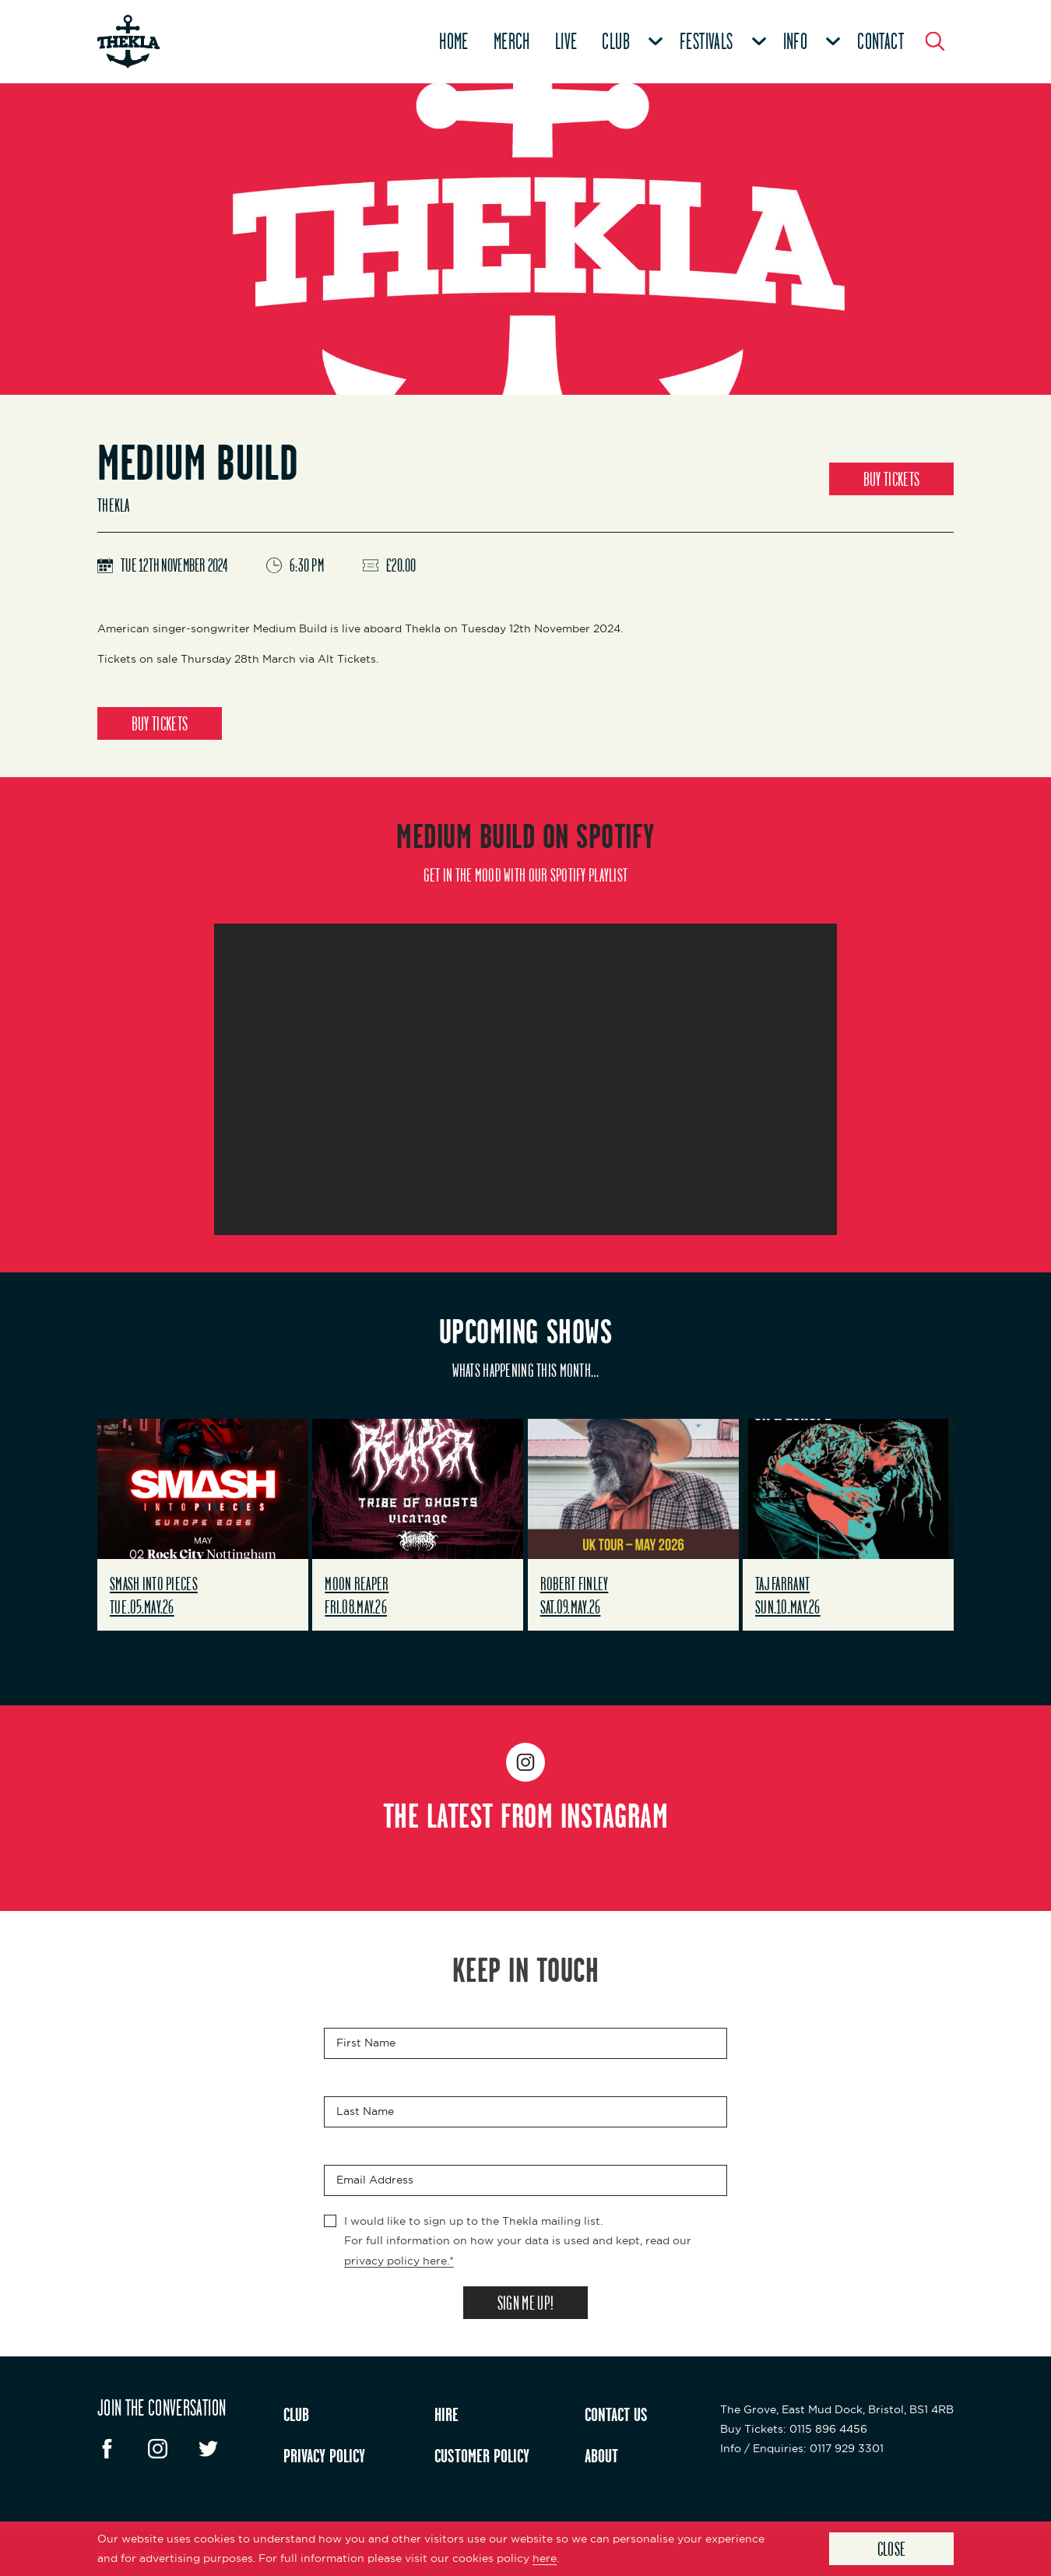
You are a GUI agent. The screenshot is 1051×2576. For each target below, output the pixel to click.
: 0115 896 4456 (793, 2429)
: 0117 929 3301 (802, 2448)
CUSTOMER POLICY (481, 2455)
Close (891, 2549)
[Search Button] (935, 41)
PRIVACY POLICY (324, 2455)
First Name (365, 2043)
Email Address (374, 2180)
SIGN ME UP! (525, 2303)
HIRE (446, 2414)
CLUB (296, 2414)
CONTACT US (616, 2414)
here (545, 2558)
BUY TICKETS (891, 479)
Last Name (365, 2112)
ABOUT (601, 2455)
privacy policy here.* (399, 2260)
